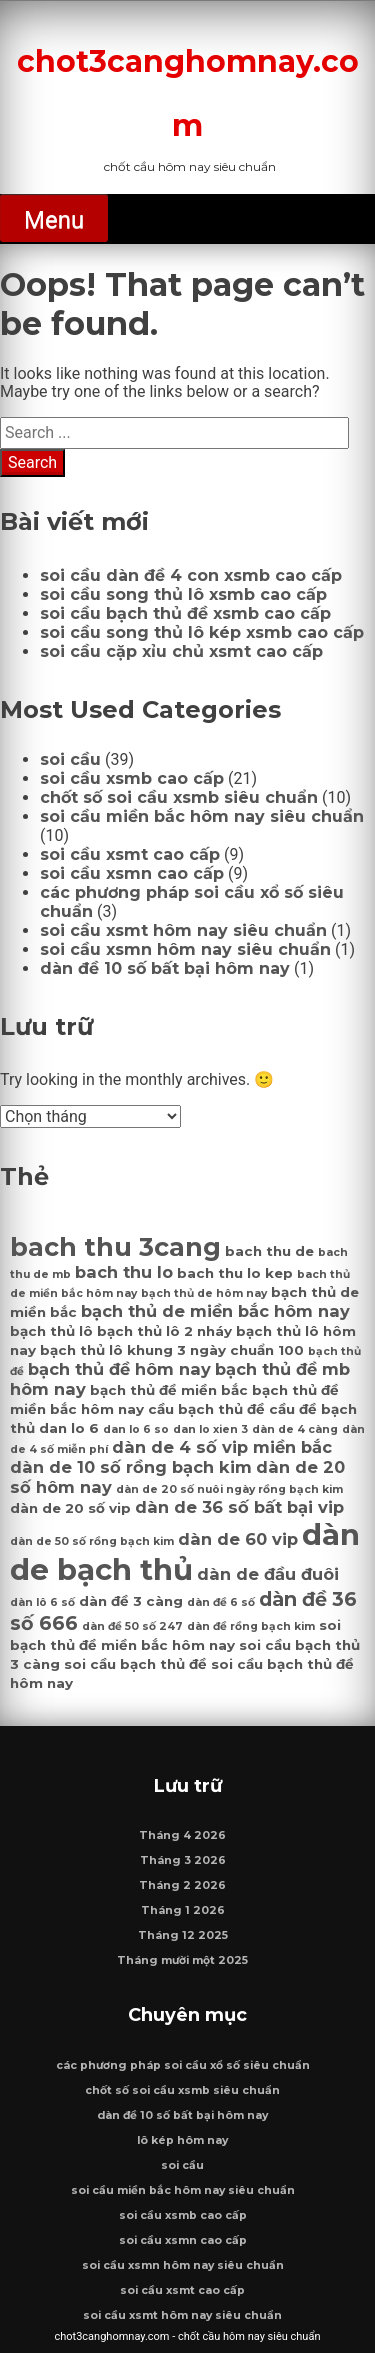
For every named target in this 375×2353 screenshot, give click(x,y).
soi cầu (70, 759)
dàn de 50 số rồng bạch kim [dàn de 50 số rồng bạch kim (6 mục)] (92, 1541)
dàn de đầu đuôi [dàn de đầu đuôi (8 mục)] (268, 1574)
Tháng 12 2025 (183, 1935)
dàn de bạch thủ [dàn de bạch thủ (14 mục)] (185, 1552)
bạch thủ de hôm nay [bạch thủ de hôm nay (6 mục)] (204, 1293)
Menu (54, 220)
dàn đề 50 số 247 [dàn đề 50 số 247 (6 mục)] (132, 1626)
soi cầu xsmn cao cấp (132, 873)
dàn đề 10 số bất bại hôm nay (165, 968)
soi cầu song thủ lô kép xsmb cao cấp (202, 632)
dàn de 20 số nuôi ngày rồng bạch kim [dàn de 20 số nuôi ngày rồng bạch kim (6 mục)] (229, 1489)
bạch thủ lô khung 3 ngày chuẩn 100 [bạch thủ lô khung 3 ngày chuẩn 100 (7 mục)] (172, 1350)
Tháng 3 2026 (183, 1860)
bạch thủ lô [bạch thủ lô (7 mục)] (51, 1331)
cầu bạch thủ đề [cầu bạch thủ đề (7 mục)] (206, 1409)
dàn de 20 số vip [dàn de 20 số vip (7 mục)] (70, 1508)
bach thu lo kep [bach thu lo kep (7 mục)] (235, 1273)
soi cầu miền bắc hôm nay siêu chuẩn (202, 816)
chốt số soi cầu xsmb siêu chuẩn (179, 797)
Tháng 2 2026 (182, 1885)
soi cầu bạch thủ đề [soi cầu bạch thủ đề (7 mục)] (135, 1664)
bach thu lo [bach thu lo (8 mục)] (124, 1272)
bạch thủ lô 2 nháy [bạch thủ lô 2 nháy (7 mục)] (164, 1331)
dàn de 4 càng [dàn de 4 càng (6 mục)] (295, 1429)
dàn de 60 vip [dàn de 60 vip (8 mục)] (238, 1539)
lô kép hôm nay (182, 2140)
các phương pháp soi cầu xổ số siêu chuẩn (183, 2065)
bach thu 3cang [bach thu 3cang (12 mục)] (115, 1246)
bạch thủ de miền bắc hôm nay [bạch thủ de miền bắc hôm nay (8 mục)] (215, 1311)
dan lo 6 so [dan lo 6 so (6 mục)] (136, 1429)
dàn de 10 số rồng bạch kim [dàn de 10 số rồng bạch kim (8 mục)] (131, 1467)
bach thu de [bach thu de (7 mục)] (269, 1251)
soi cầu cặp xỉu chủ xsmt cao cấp (181, 651)
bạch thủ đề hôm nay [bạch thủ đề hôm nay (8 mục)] (119, 1369)
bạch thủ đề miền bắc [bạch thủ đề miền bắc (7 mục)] (169, 1390)
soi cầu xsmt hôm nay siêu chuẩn (183, 930)
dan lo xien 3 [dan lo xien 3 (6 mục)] (210, 1429)
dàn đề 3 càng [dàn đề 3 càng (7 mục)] (131, 1601)
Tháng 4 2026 (182, 1835)
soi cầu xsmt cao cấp (130, 854)
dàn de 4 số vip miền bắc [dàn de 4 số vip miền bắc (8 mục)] (222, 1447)
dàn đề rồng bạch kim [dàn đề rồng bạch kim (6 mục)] (251, 1626)
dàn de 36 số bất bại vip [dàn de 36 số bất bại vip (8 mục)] (239, 1507)
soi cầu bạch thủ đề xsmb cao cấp (185, 613)
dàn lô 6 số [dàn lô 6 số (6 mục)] (42, 1602)
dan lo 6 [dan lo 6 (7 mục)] (69, 1428)
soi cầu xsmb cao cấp (132, 778)
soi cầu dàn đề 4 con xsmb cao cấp (191, 575)
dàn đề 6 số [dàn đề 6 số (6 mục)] (221, 1602)
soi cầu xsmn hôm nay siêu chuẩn (185, 949)
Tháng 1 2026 (183, 1910)
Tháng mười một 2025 (182, 1960)
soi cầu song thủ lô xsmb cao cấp (183, 594)
